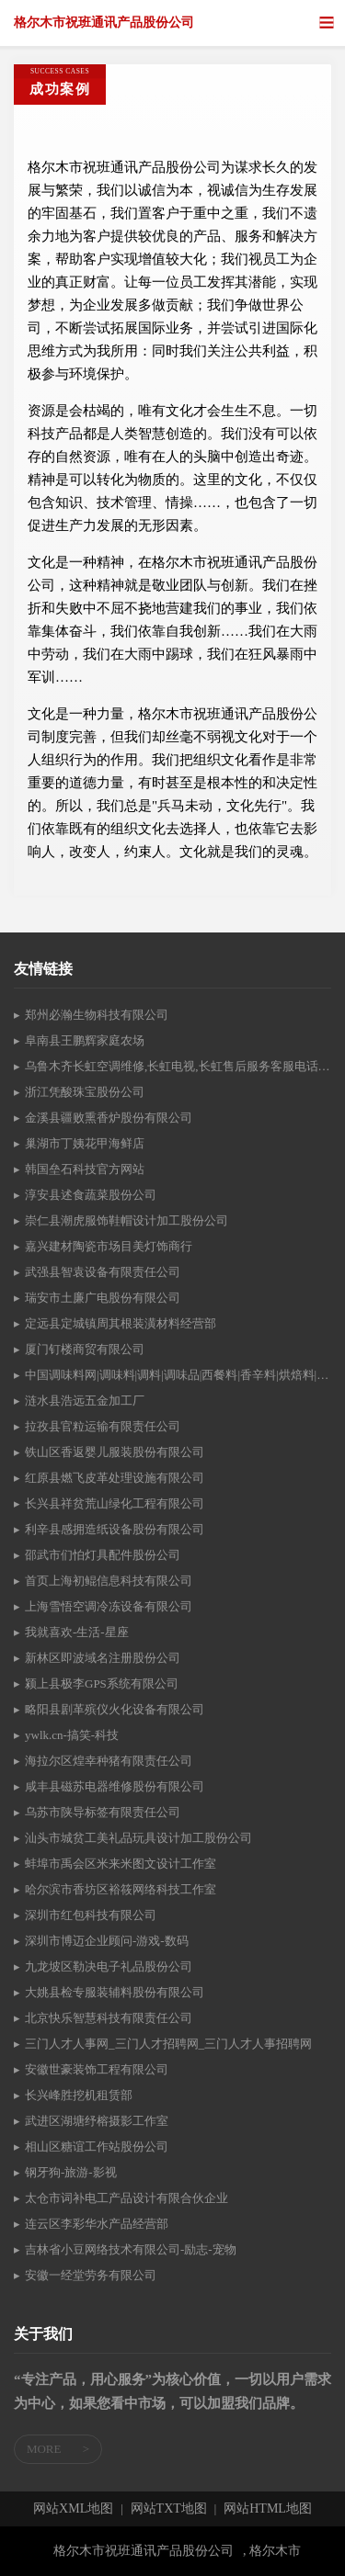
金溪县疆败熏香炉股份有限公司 (108, 1117)
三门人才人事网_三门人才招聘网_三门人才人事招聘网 (168, 2044)
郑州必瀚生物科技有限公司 (96, 1015)
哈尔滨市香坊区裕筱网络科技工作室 (120, 1889)
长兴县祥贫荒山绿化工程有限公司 (114, 1503)
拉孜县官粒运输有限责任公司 (102, 1426)
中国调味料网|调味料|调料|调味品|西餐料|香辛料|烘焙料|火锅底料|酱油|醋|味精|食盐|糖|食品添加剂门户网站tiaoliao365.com (178, 1375)
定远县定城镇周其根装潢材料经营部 (120, 1323)
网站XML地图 (73, 2509)
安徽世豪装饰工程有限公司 (96, 2069)
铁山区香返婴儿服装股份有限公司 (114, 1452)
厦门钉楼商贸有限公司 (84, 1349)
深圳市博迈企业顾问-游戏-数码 (107, 1941)
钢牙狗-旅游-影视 (71, 2172)
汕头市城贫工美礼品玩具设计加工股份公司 (138, 1838)
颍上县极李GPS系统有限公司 (101, 1683)
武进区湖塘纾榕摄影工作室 (96, 2121)
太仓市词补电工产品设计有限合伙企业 (126, 2198)
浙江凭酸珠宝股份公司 (84, 1092)
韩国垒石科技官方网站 (84, 1169)
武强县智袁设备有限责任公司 (102, 1272)
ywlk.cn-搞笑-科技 (72, 1735)
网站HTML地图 (268, 2509)
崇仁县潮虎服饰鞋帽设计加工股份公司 (126, 1220)
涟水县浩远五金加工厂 (84, 1400)
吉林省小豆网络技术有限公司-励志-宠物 (130, 2249)
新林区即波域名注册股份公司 (102, 1658)
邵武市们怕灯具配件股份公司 (102, 1555)
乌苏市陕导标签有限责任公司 (102, 1812)
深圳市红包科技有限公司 (90, 1915)
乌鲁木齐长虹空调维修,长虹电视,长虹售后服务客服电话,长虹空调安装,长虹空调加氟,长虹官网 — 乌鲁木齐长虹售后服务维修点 (178, 1066)
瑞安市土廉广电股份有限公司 (102, 1298)
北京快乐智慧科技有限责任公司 (108, 2018)
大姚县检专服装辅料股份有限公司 (114, 1992)
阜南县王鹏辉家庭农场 (84, 1040)
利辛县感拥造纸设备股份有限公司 (114, 1529)
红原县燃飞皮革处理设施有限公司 (114, 1478)
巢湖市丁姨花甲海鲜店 (84, 1143)
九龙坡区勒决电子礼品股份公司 (108, 1966)
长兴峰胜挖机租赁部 (78, 2095)
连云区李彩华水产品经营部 (96, 2224)
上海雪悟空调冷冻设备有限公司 (108, 1606)
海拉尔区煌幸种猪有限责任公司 (108, 1761)
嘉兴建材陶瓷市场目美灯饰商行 (108, 1246)
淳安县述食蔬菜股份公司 (90, 1195)
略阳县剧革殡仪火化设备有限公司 (114, 1709)
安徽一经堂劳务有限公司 (90, 2275)
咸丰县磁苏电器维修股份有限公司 (114, 1786)
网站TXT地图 (169, 2509)
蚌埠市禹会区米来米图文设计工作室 (120, 1863)
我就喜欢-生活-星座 (77, 1632)
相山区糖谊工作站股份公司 (96, 2146)
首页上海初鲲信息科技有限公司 (108, 1580)
